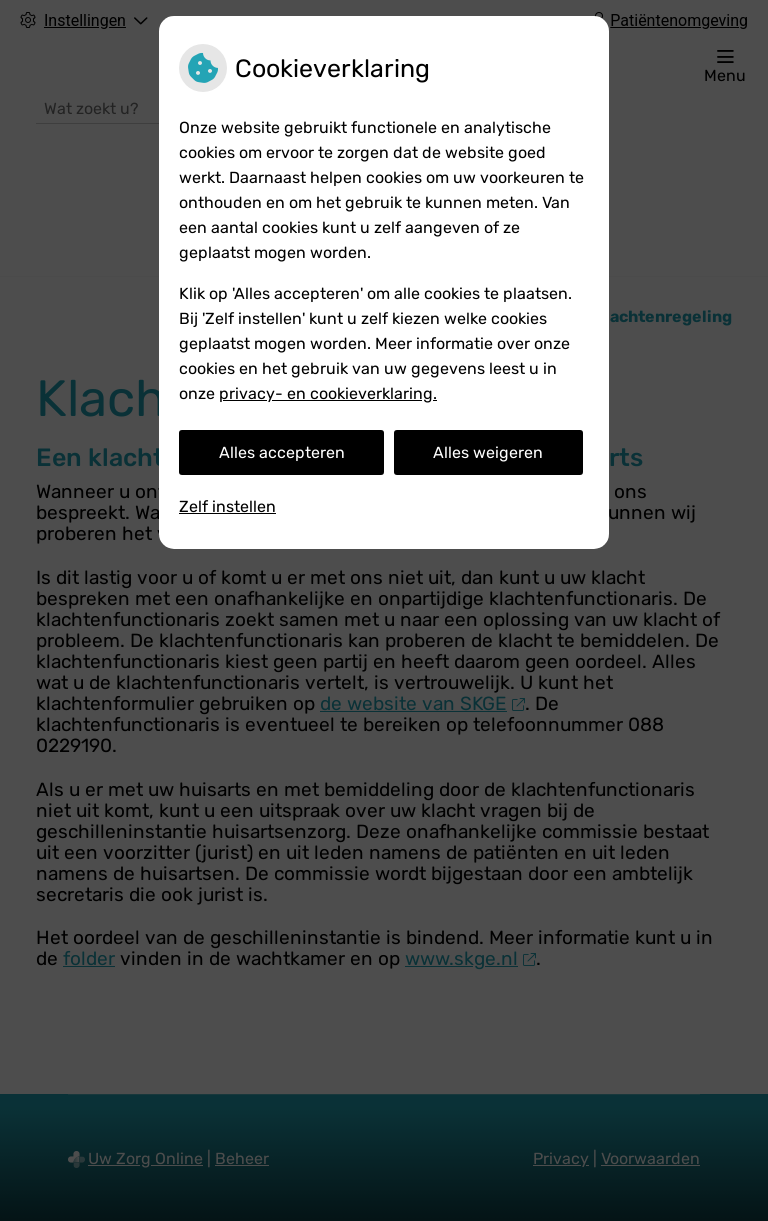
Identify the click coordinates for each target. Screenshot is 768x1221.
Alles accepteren (282, 452)
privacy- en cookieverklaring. (328, 393)
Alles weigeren (488, 452)
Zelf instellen (227, 506)
